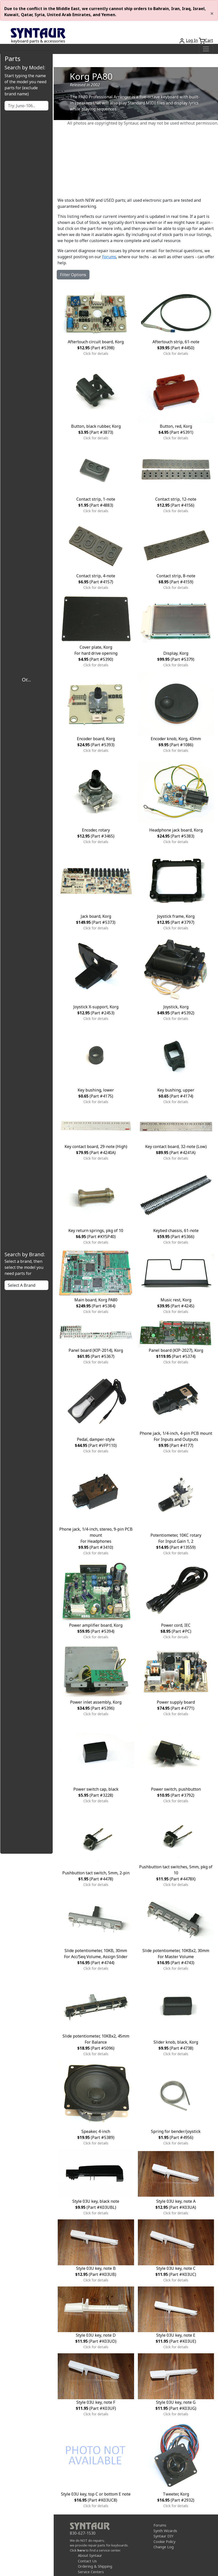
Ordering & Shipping (95, 2566)
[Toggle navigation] (206, 49)
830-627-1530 (83, 2533)
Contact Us (87, 2560)
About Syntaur (90, 2555)
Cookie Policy (164, 2541)
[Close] (212, 13)
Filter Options (73, 274)
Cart (209, 40)
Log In (192, 40)
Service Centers (91, 2571)
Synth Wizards (165, 2530)
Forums (109, 257)
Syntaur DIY (163, 2536)
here (81, 2550)
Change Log (163, 2546)
